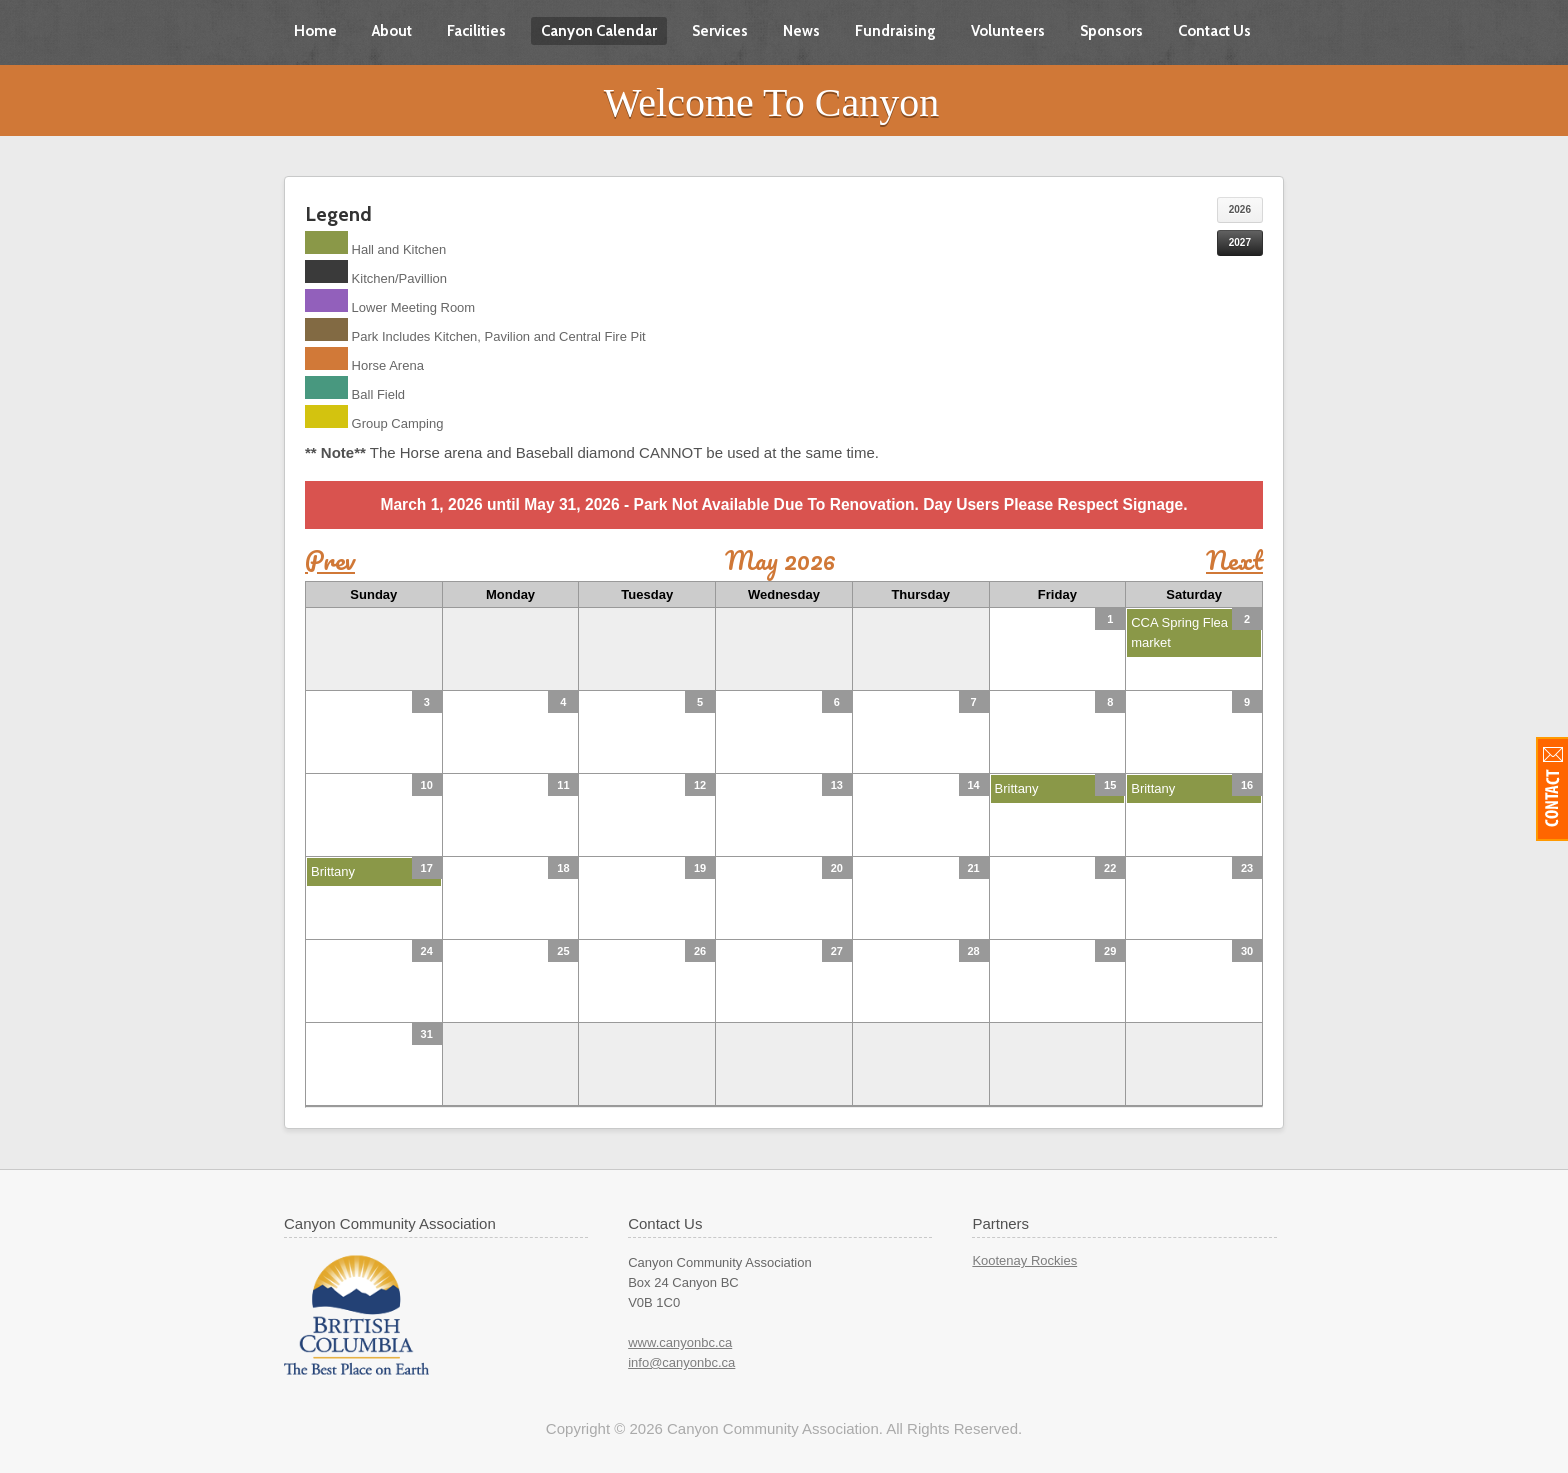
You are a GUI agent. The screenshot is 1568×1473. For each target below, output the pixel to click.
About (392, 31)
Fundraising (895, 31)
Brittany (1017, 788)
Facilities (476, 31)
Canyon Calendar (599, 31)
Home (315, 31)
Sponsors (1111, 31)
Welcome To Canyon (771, 102)
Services (720, 31)
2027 (1240, 242)
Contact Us (1214, 31)
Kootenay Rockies (1024, 1260)
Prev (330, 560)
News (801, 31)
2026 (1240, 209)
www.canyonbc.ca (680, 1342)
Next (1234, 560)
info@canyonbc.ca (681, 1362)
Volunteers (1008, 31)
